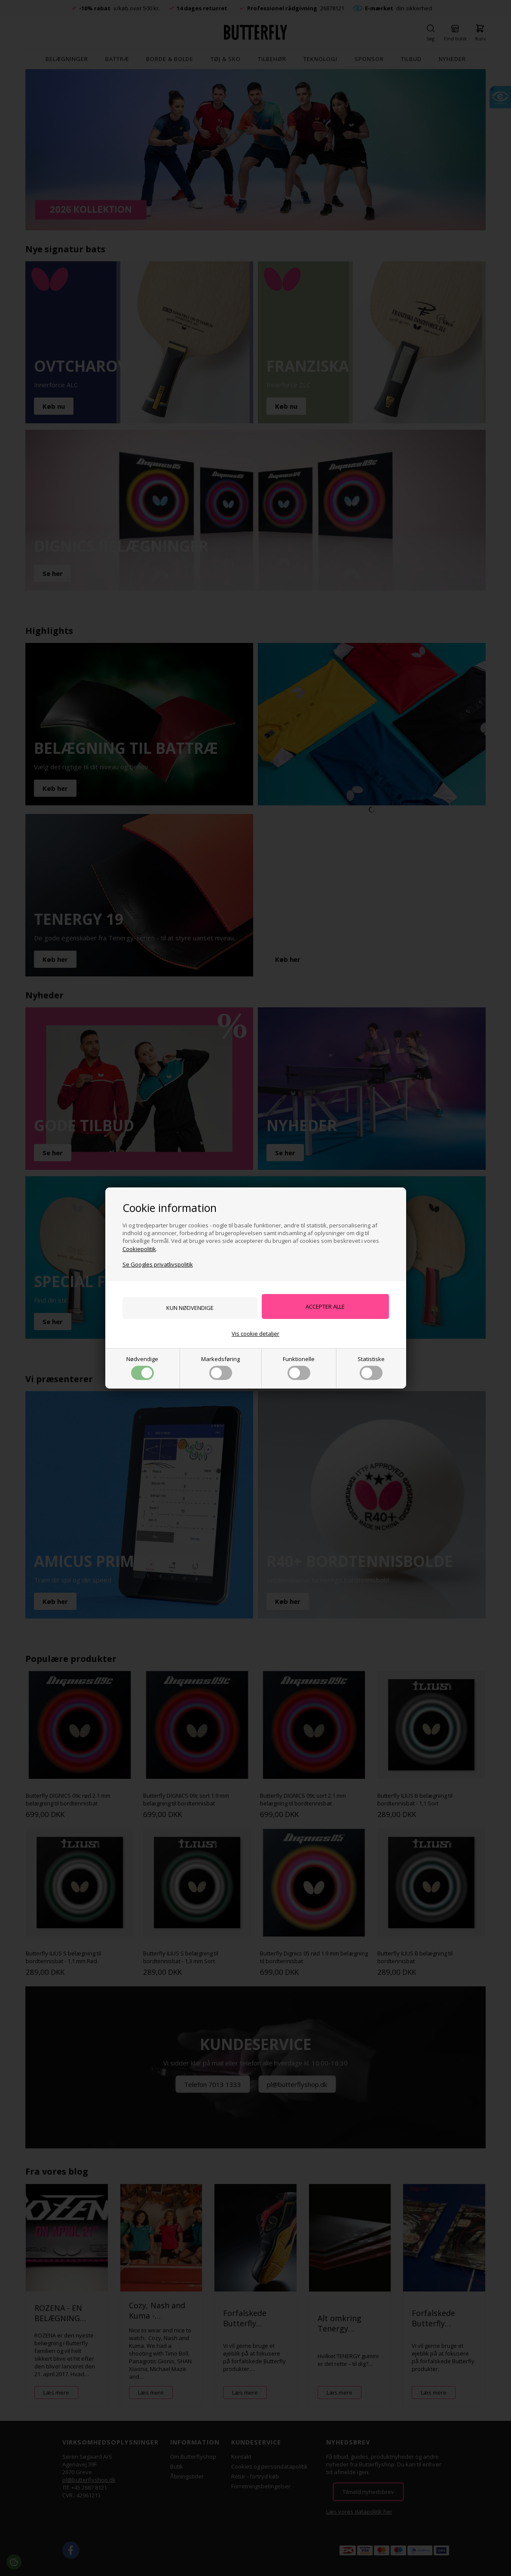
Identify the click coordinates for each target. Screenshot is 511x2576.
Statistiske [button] (371, 1368)
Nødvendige (142, 1368)
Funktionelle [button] (299, 1368)
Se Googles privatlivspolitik (157, 1263)
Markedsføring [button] (220, 1368)
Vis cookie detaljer (255, 1334)
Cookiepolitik (139, 1248)
